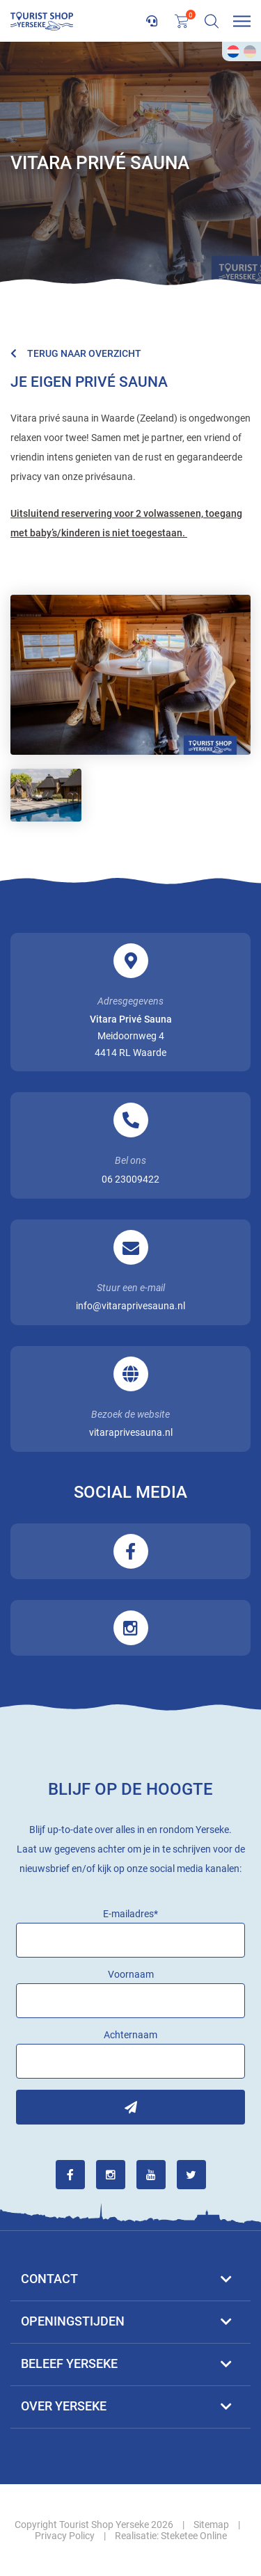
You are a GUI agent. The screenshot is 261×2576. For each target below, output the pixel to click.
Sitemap (211, 2524)
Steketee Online (194, 2535)
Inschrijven (130, 2107)
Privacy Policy (65, 2535)
